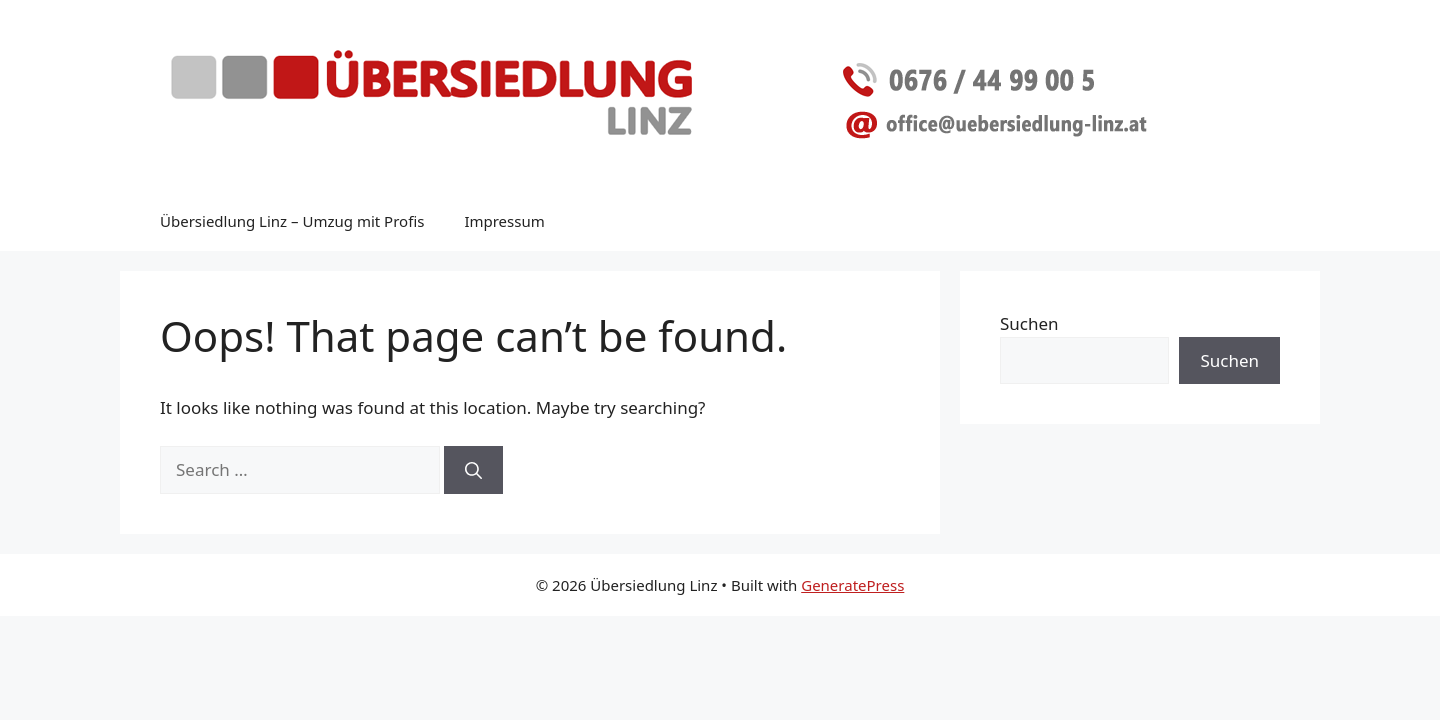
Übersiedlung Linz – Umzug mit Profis (292, 221)
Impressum (504, 221)
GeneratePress (852, 585)
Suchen (1029, 323)
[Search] (473, 470)
